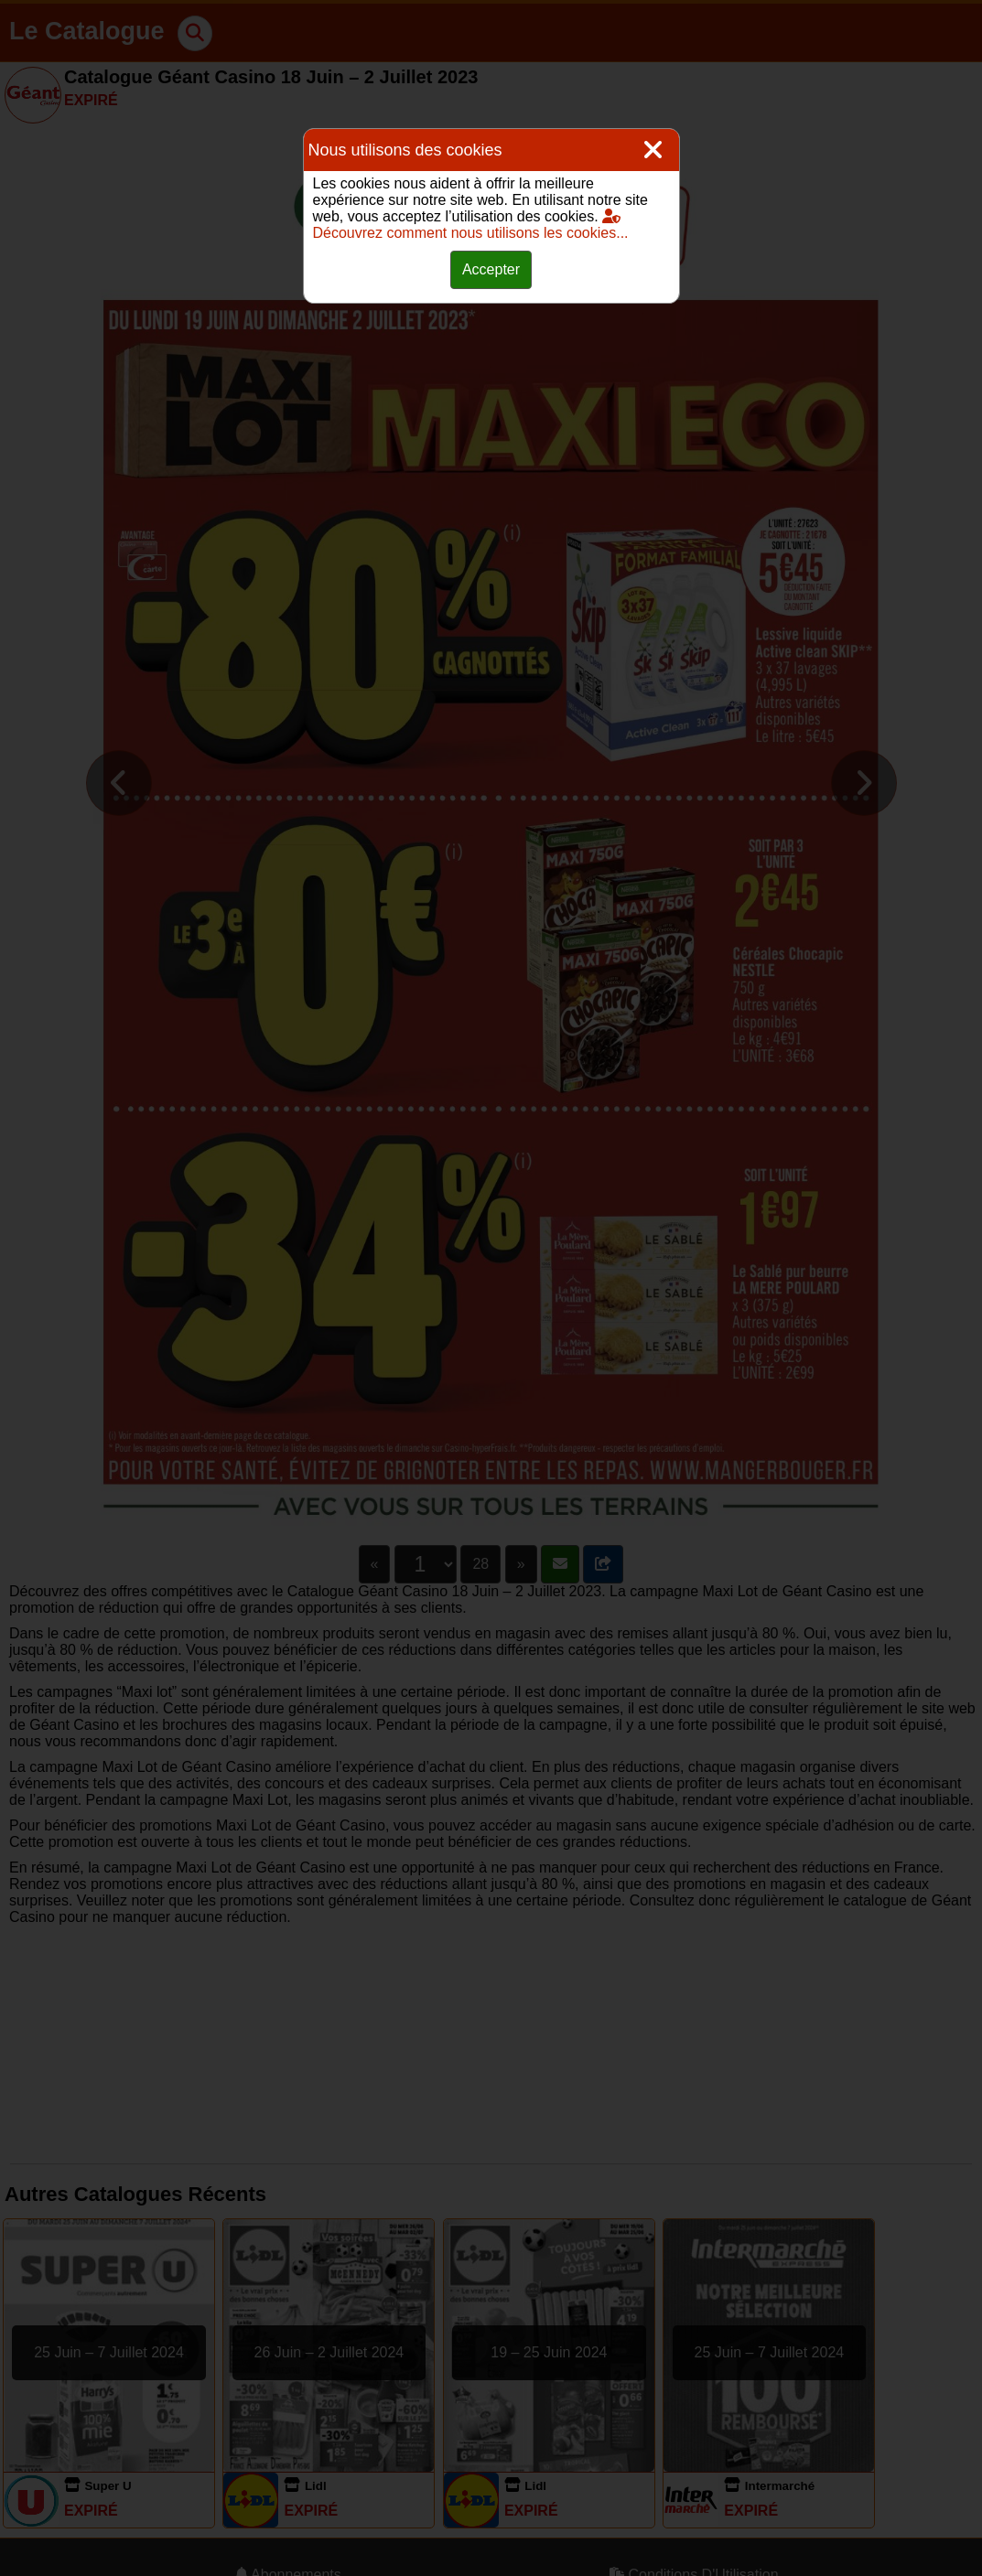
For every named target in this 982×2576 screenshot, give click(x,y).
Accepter (491, 269)
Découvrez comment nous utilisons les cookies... (471, 225)
